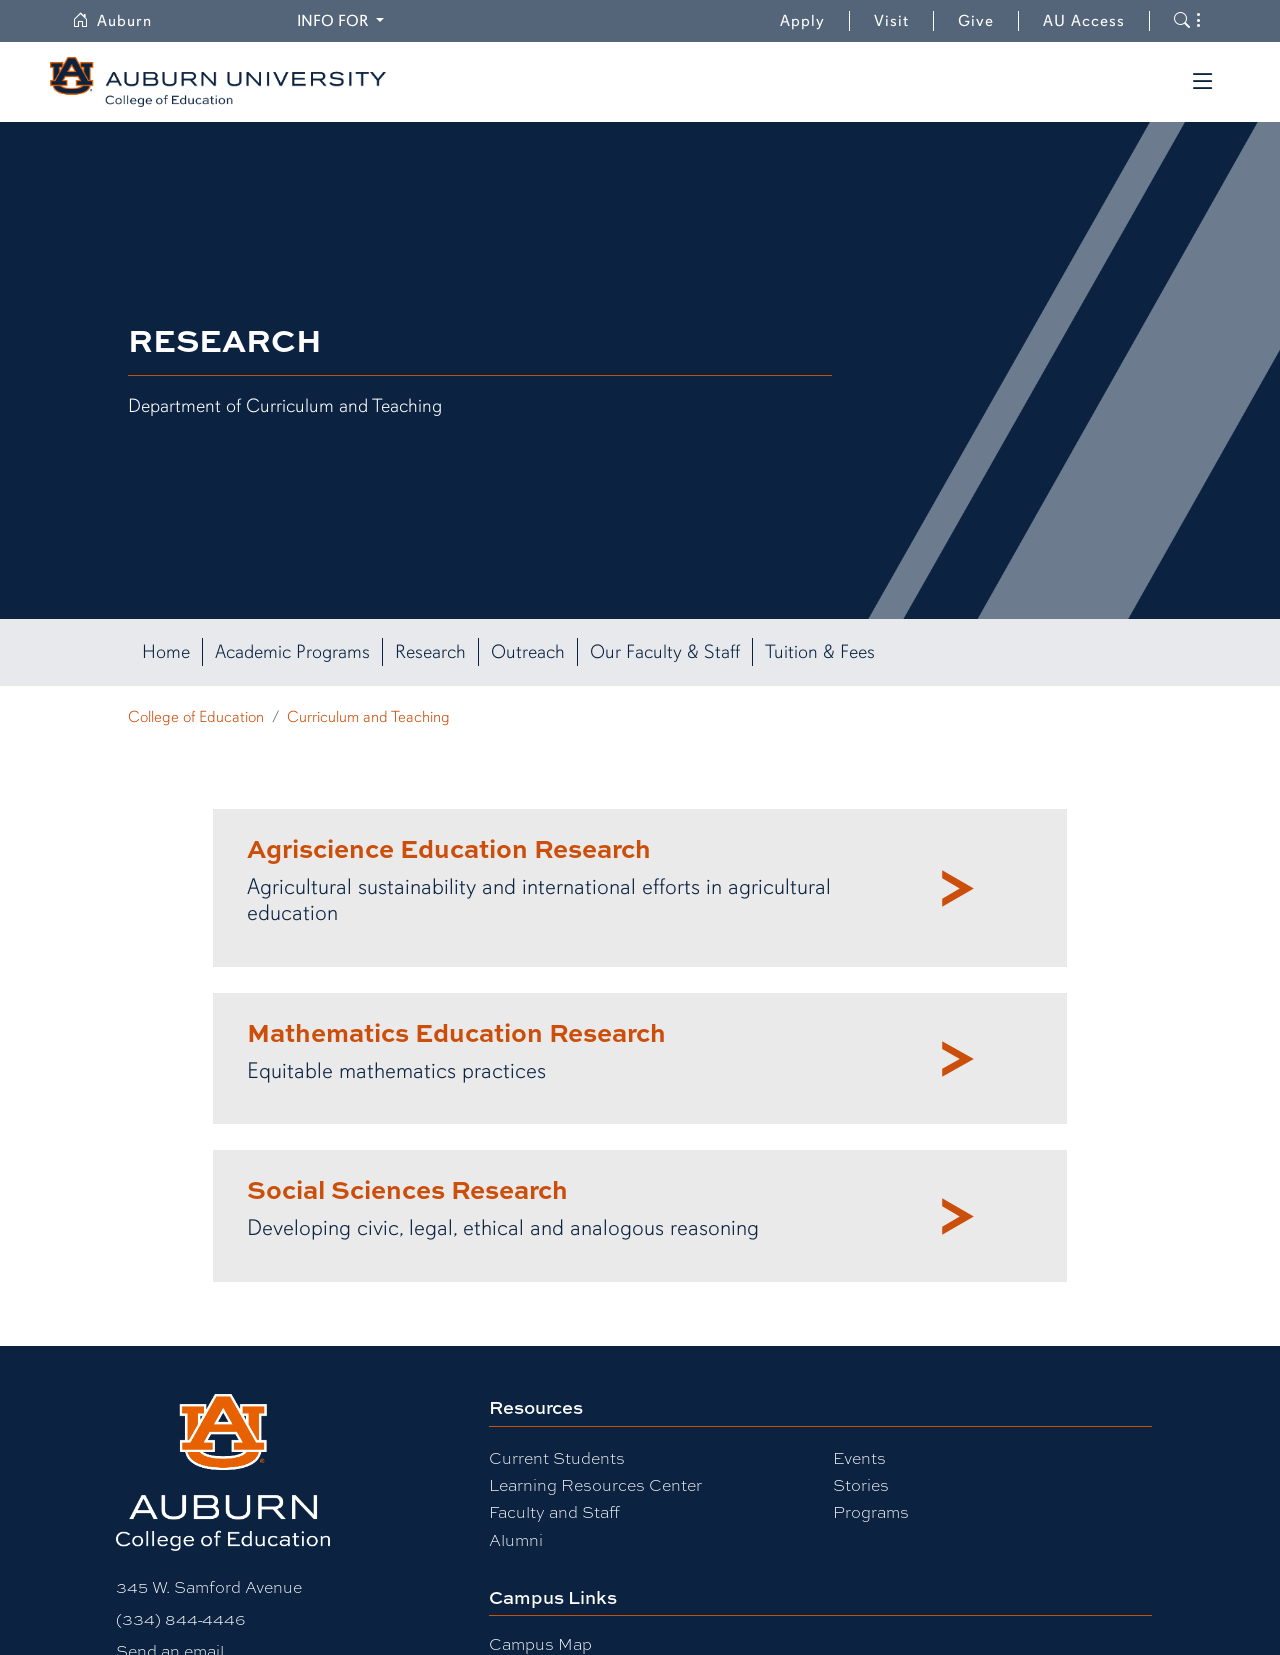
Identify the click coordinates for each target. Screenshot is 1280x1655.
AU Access (1084, 21)
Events (859, 1457)
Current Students (557, 1457)
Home (166, 652)
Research (430, 652)
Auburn (112, 21)
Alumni (516, 1539)
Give (988, 21)
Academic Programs (292, 652)
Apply (802, 21)
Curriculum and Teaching (368, 717)
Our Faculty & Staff (665, 652)
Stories (861, 1484)
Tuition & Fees (820, 652)
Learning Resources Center (595, 1484)
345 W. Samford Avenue (209, 1586)
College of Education (196, 717)
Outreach (528, 652)
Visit (891, 21)
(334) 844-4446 (180, 1618)
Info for (334, 21)
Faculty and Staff (554, 1511)
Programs (871, 1511)
